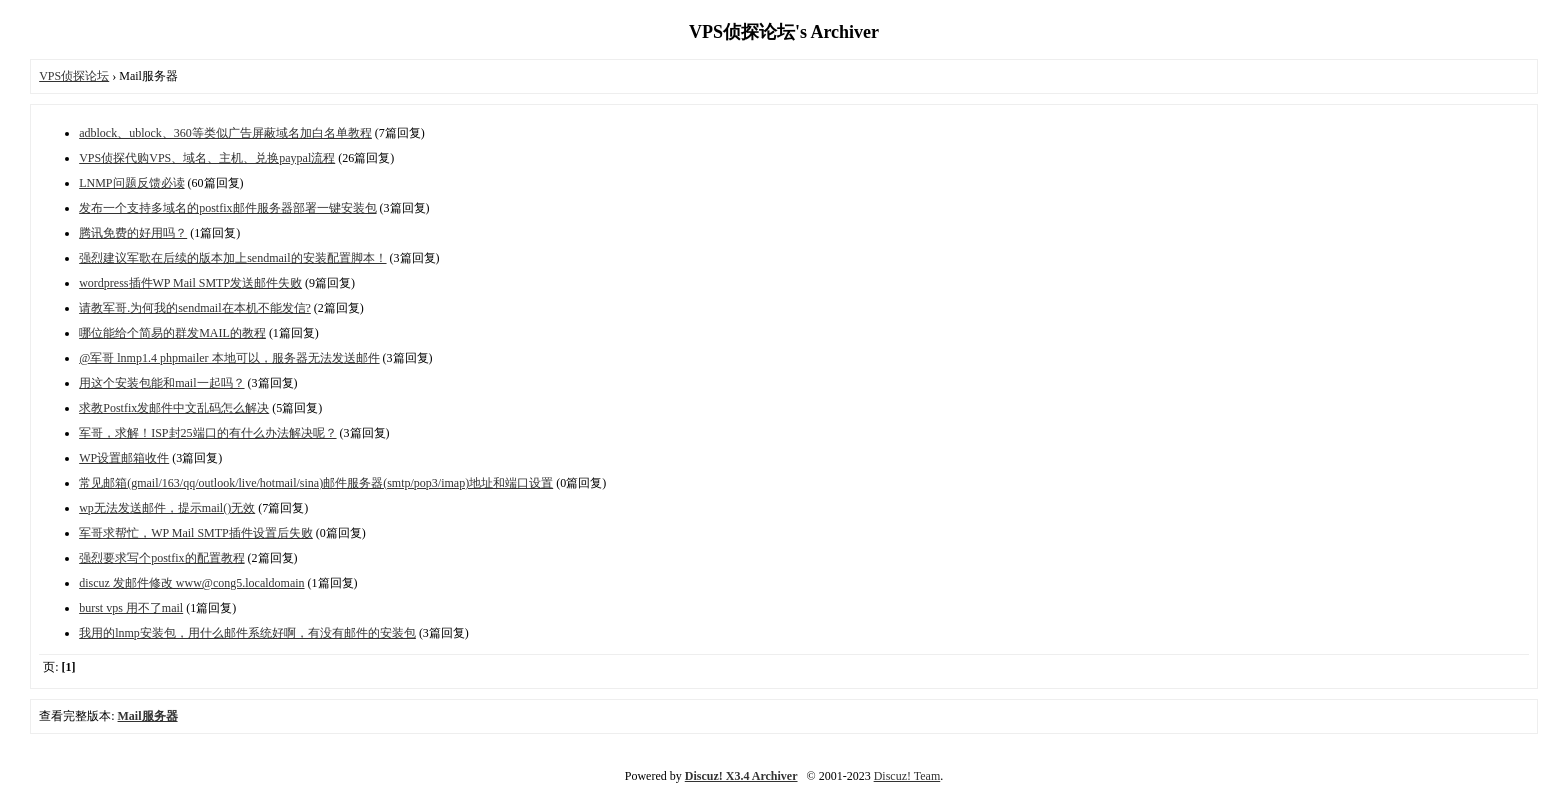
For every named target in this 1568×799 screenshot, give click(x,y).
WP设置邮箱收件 (124, 458)
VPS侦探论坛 (74, 76)
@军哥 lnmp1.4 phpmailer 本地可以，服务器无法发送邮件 (229, 358)
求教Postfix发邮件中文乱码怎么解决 (174, 408)
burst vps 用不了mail (131, 608)
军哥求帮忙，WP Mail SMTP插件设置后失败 (196, 533)
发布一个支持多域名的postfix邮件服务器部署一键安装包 (227, 208)
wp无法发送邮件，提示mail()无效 (167, 508)
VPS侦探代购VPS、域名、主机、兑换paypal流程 (207, 158)
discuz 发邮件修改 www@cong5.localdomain (191, 583)
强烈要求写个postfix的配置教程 (161, 558)
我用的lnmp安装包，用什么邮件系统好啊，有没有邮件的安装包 (247, 633)
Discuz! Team (907, 776)
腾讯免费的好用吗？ (133, 233)
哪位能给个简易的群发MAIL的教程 (172, 333)
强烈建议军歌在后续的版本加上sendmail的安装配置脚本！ (232, 258)
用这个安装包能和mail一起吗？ (161, 383)
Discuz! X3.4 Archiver (741, 776)
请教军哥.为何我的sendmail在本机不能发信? (195, 308)
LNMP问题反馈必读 (131, 183)
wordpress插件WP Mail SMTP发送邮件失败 (190, 283)
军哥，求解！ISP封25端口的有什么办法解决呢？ (207, 433)
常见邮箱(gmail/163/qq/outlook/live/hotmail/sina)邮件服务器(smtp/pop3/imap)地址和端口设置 (316, 483)
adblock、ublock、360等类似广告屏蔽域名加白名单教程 (225, 133)
